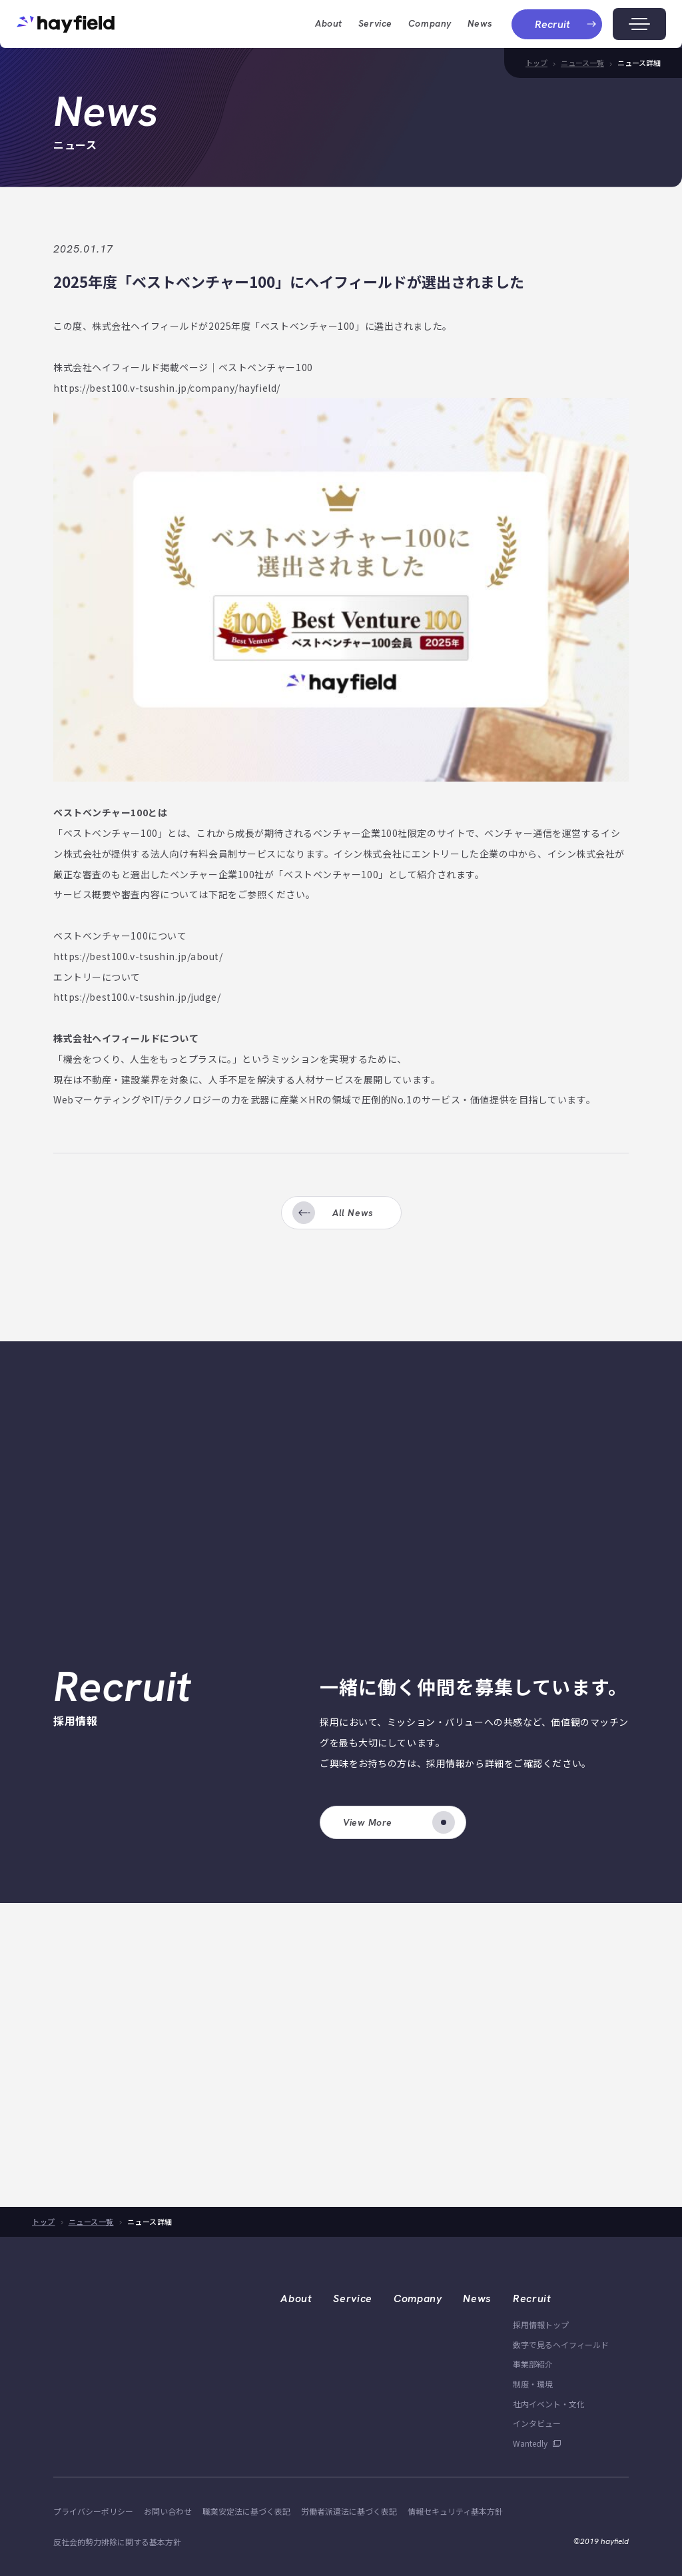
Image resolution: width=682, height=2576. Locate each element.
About (296, 2298)
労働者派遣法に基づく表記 (349, 2511)
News (480, 23)
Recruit (532, 2298)
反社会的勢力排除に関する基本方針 (117, 2541)
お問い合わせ (168, 2511)
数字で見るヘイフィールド (561, 2344)
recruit (566, 24)
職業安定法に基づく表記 (246, 2511)
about (328, 23)
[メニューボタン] (639, 24)
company (430, 23)
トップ (536, 62)
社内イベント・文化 (549, 2403)
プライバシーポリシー (93, 2511)
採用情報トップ (541, 2324)
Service (375, 23)
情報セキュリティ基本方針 (455, 2511)
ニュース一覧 (582, 62)
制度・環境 (533, 2383)
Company (418, 2298)
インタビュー (537, 2423)
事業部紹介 (533, 2363)
